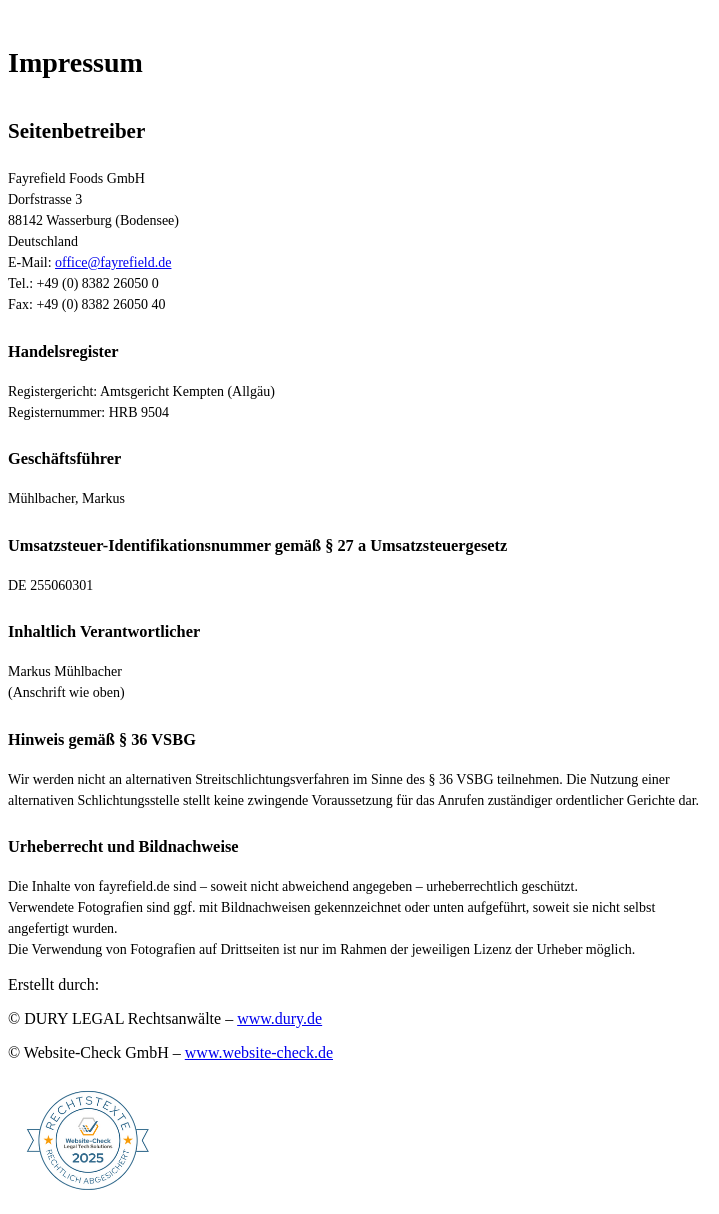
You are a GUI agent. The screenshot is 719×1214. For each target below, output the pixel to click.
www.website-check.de (259, 1052)
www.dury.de (279, 1018)
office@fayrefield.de (113, 262)
